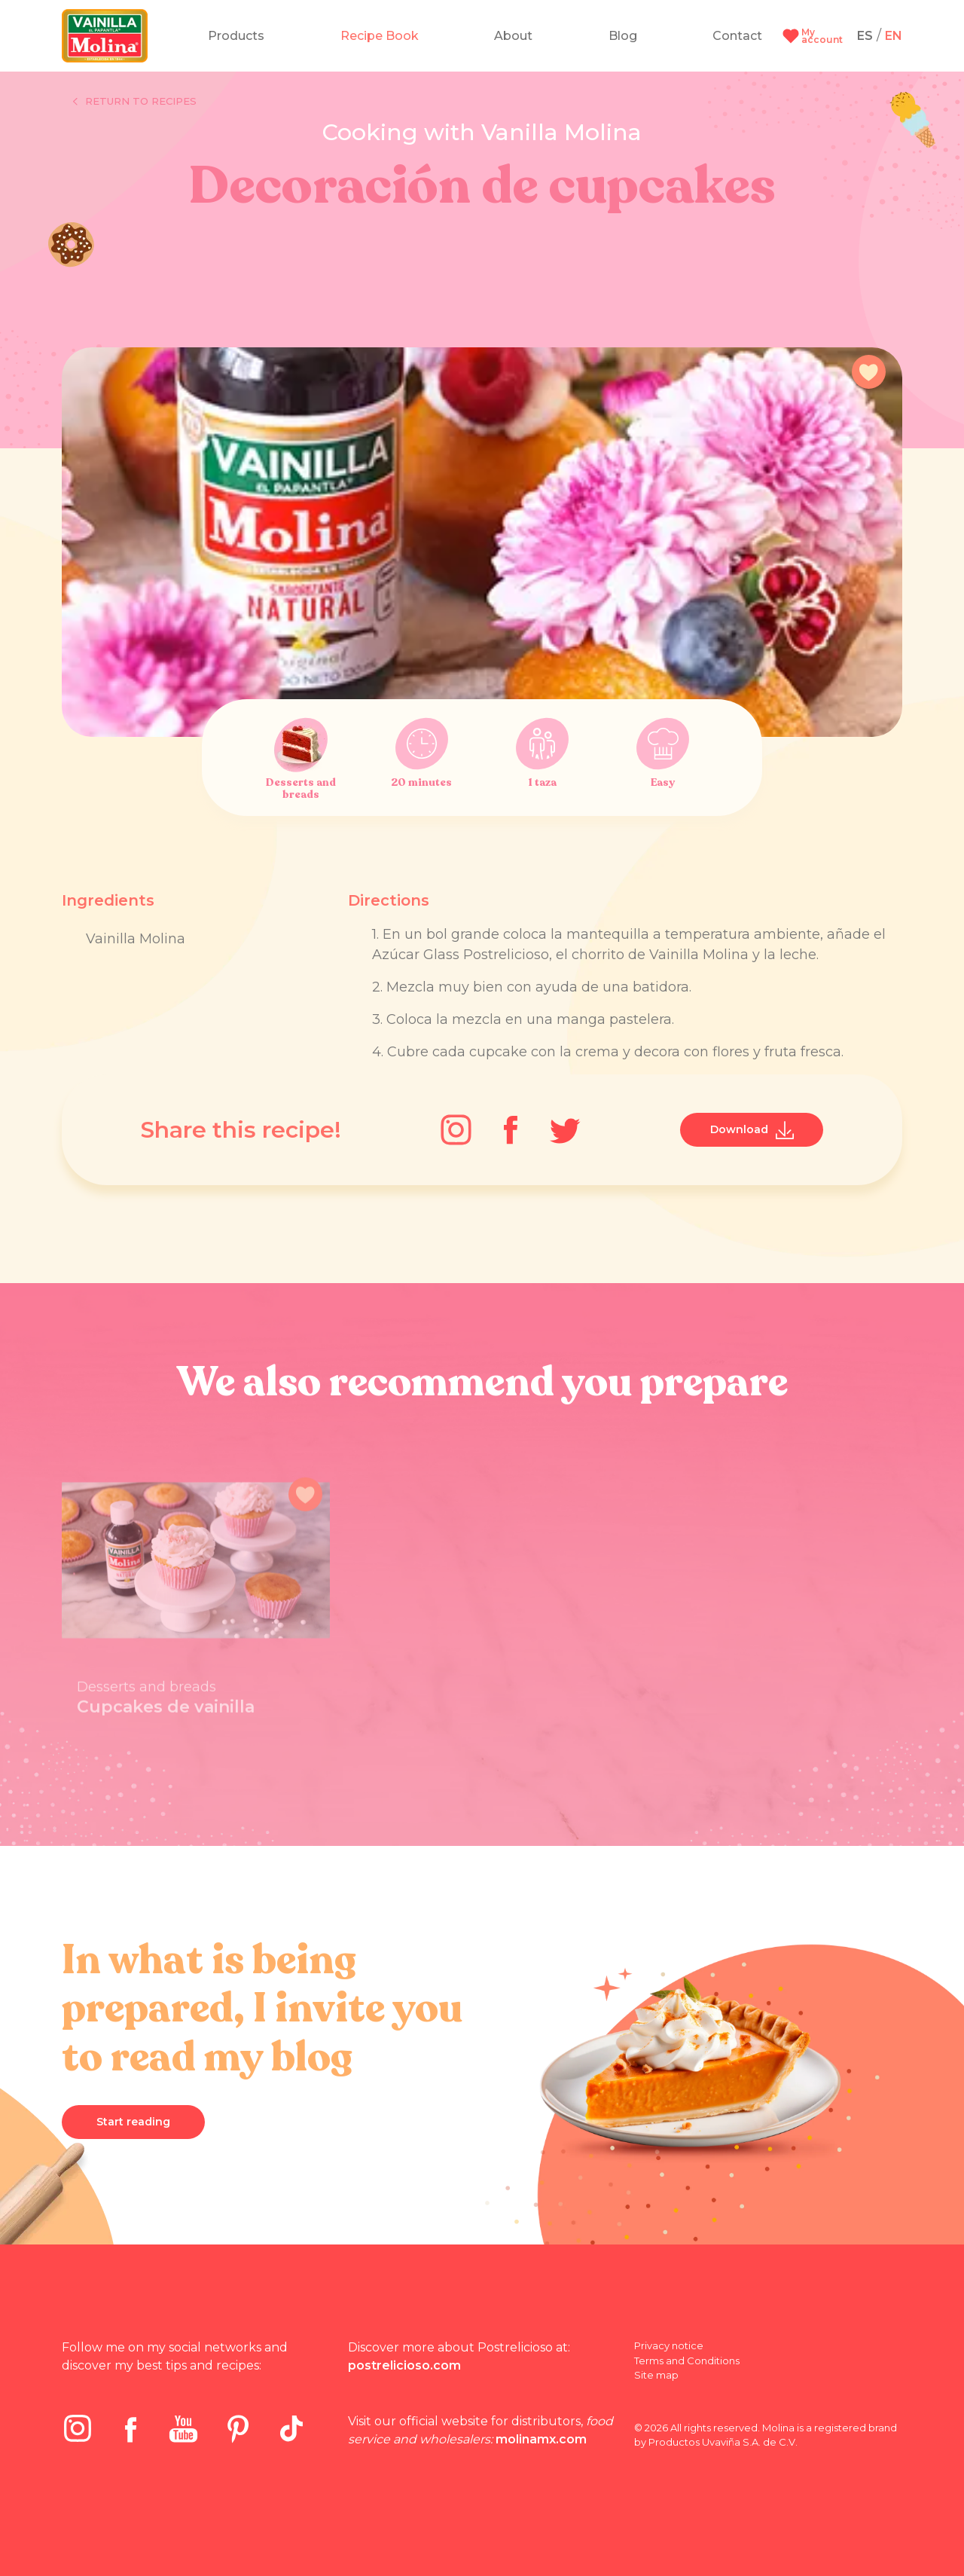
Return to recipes (135, 101)
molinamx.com (541, 2439)
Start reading (133, 2121)
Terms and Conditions (687, 2360)
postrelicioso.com (404, 2365)
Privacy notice (668, 2345)
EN (893, 36)
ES (865, 36)
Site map (656, 2375)
